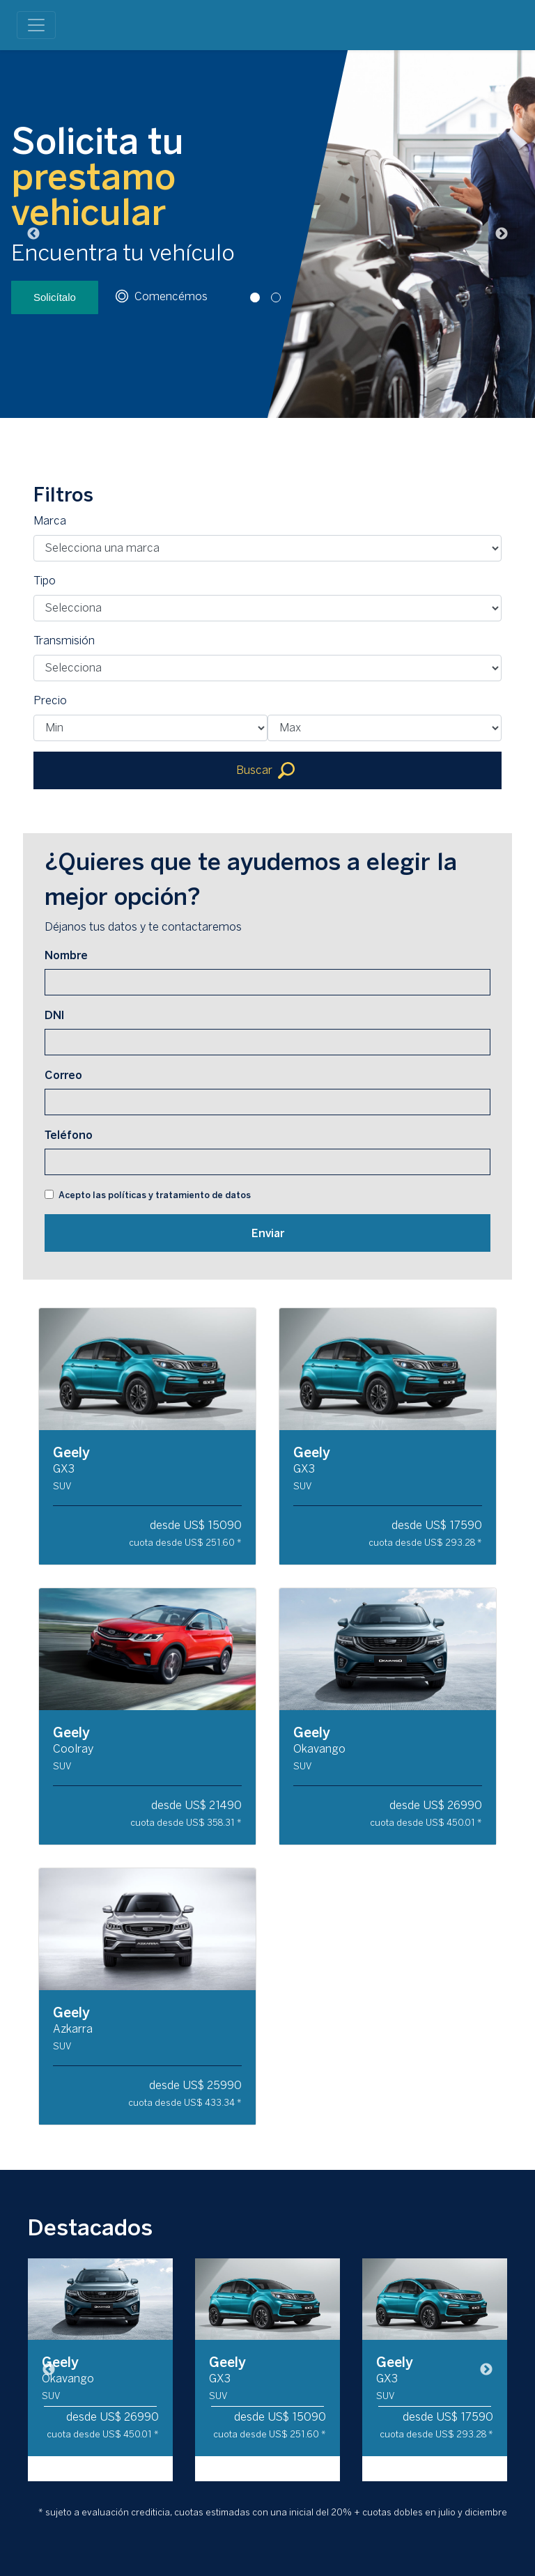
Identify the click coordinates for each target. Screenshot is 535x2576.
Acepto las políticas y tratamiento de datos (155, 1194)
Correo (63, 1075)
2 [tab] (278, 428)
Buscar (265, 770)
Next (502, 234)
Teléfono (69, 1135)
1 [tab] (257, 428)
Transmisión (64, 640)
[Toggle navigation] (36, 25)
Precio (50, 700)
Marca (49, 520)
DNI (54, 1015)
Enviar (267, 1233)
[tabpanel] (267, 234)
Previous (33, 234)
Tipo (44, 580)
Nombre (66, 955)
